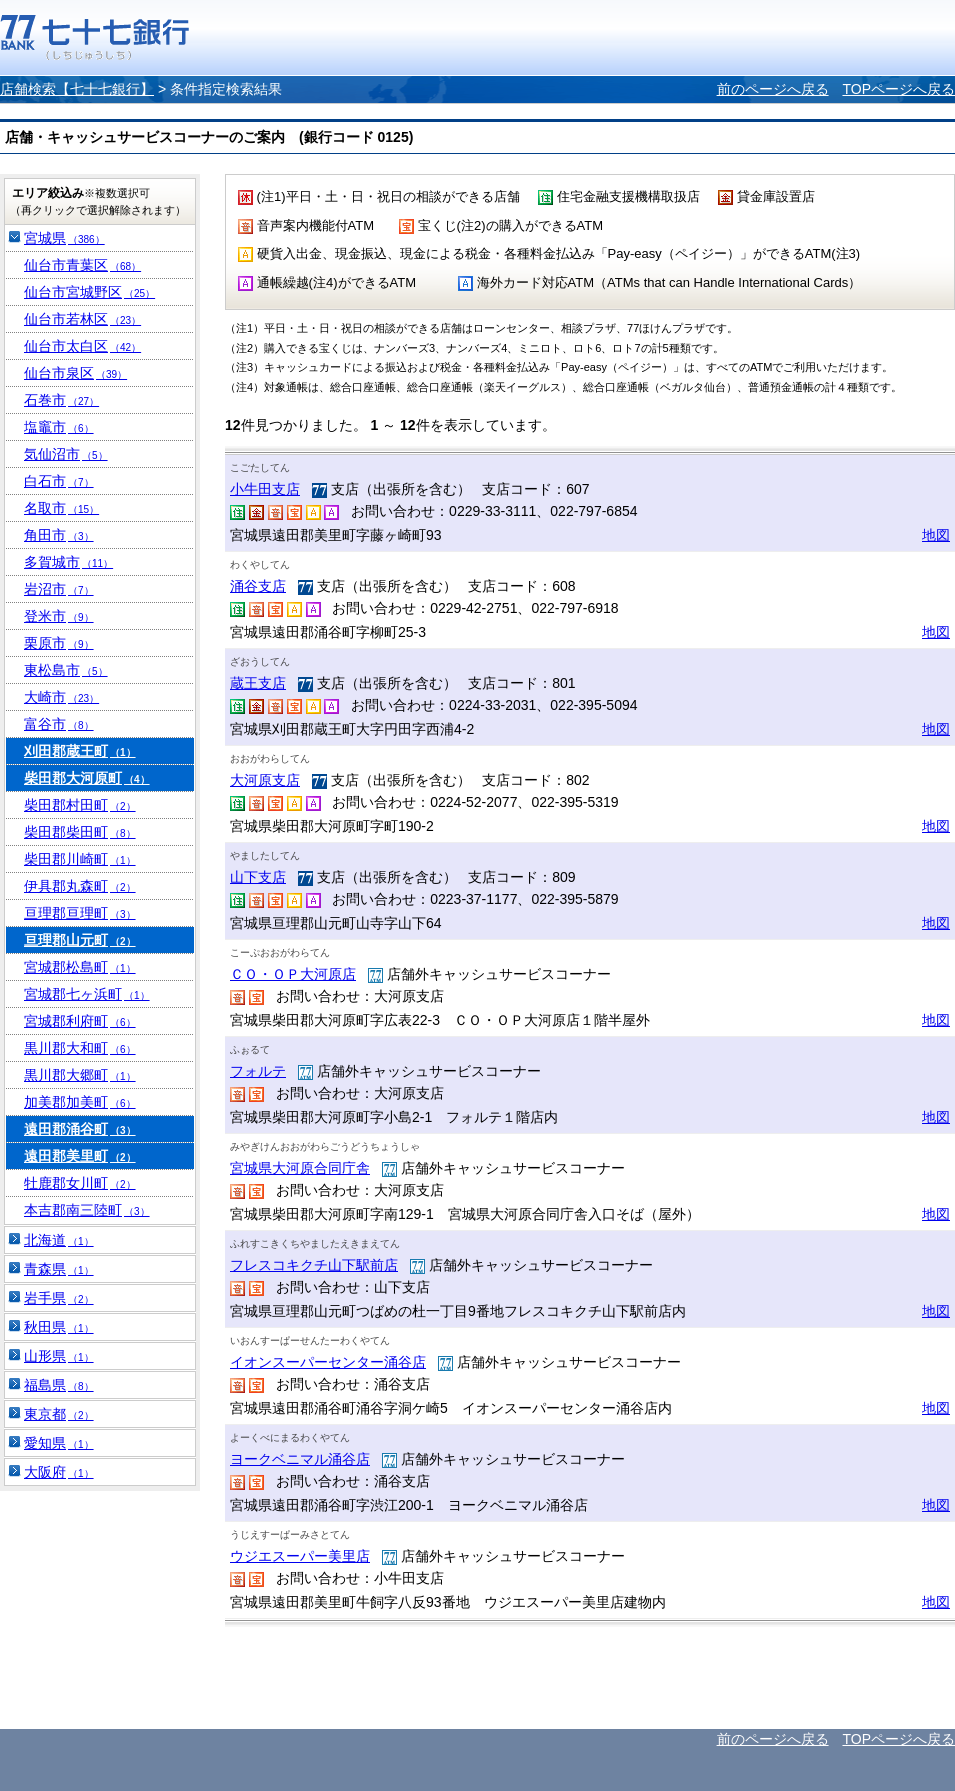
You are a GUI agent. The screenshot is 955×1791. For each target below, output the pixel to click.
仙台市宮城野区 (89, 292)
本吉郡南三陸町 (87, 1210)
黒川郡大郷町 (80, 1075)
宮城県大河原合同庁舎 (300, 1168)
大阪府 (59, 1472)
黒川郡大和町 (80, 1048)
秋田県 (59, 1327)
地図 (936, 535)
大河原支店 (265, 780)
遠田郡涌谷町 (80, 1129)
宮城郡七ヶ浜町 (87, 994)
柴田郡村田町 (80, 805)
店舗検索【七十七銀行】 (77, 89)
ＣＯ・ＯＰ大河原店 (293, 974)
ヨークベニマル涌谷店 (300, 1459)
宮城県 (64, 238)
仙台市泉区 (75, 373)
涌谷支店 (258, 586)
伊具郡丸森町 (80, 886)
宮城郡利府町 (80, 1021)
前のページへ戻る (773, 89)
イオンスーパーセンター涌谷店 (328, 1362)
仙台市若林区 (82, 319)
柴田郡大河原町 (87, 778)
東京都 (59, 1414)
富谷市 (59, 724)
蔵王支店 (258, 683)
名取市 (61, 508)
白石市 (59, 481)
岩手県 (59, 1298)
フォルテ (258, 1071)
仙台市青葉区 (82, 265)
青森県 (59, 1269)
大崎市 (61, 697)
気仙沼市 (66, 454)
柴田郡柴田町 (80, 832)
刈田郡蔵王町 (80, 751)
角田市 (59, 535)
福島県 (59, 1385)
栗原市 (59, 643)
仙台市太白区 (82, 346)
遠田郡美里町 (80, 1156)
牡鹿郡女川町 (80, 1183)
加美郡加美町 (80, 1102)
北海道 (59, 1240)
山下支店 (258, 877)
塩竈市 (59, 427)
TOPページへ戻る (898, 89)
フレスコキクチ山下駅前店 (314, 1265)
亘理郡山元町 (80, 940)
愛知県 (59, 1443)
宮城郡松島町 (80, 967)
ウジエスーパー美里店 (300, 1556)
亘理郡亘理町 (80, 913)
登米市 (59, 616)
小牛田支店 (265, 489)
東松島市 (66, 670)
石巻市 (61, 400)
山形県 (59, 1356)
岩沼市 (59, 589)
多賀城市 (68, 562)
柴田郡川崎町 (80, 859)
